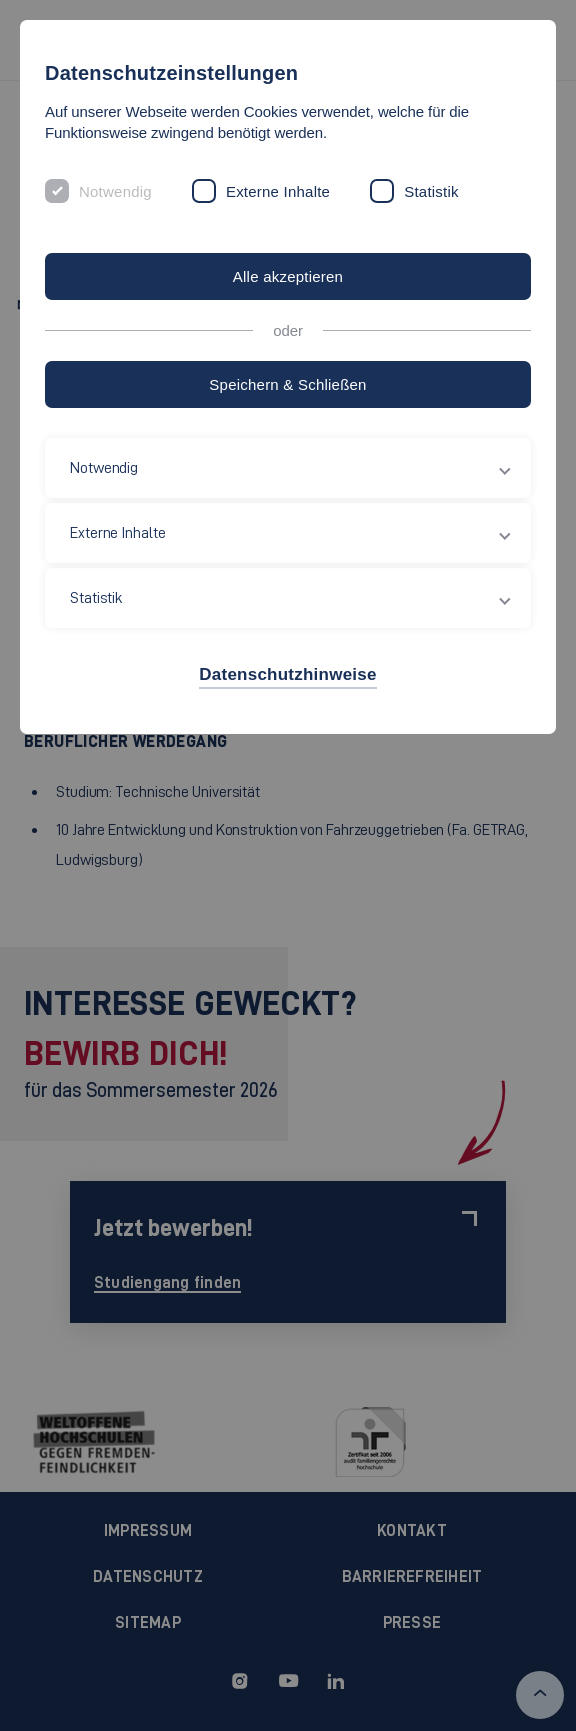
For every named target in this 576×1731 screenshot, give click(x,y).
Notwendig (115, 191)
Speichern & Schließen (287, 384)
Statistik (431, 191)
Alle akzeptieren (288, 276)
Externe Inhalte (278, 191)
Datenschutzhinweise (287, 674)
